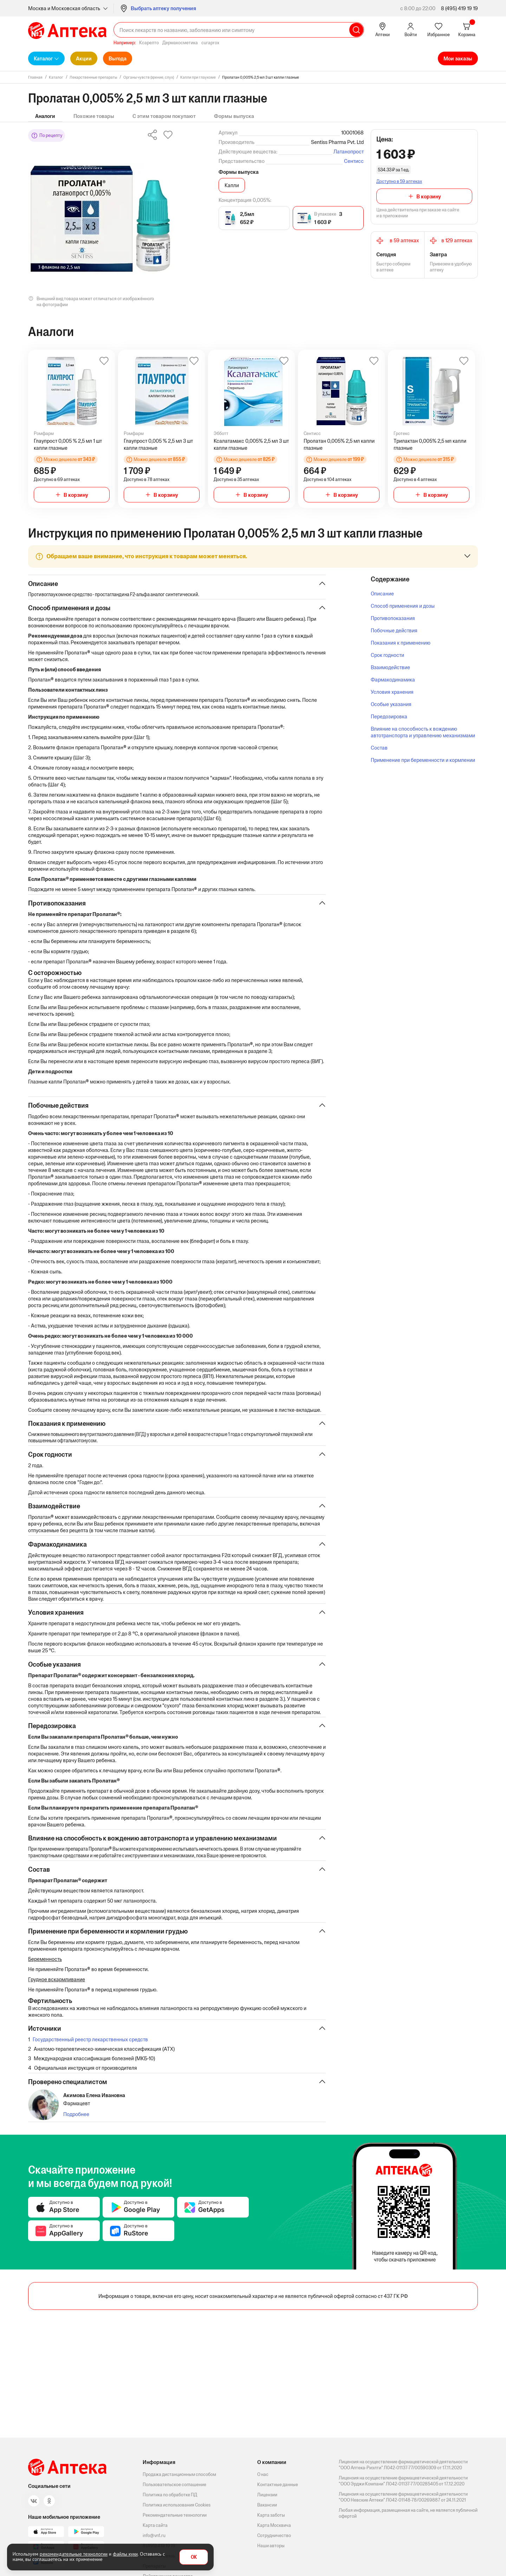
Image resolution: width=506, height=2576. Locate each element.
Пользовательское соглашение (174, 2485)
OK (194, 2557)
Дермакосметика (180, 43)
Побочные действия (394, 630)
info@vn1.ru (154, 2535)
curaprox (210, 43)
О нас (262, 2474)
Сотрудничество (274, 2535)
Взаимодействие (390, 667)
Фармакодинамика (393, 679)
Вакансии (267, 2505)
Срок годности (387, 655)
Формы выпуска (234, 116)
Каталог (43, 58)
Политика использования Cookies (176, 2505)
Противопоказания (393, 618)
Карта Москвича (274, 2525)
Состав (379, 747)
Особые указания (391, 704)
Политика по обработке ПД (170, 2495)
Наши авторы (271, 2546)
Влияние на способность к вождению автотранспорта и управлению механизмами (423, 732)
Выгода (117, 58)
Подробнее (76, 2155)
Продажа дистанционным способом (179, 2474)
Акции (84, 58)
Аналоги (45, 116)
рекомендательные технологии (74, 2554)
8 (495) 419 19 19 (459, 8)
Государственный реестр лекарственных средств (90, 2078)
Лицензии (267, 2495)
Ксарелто (149, 43)
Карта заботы (271, 2515)
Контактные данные (277, 2485)
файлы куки (125, 2554)
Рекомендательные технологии (175, 2515)
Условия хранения (392, 692)
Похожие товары (93, 116)
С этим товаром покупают (164, 116)
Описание (382, 593)
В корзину (428, 196)
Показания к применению (400, 642)
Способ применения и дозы (403, 605)
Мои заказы (457, 58)
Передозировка (389, 716)
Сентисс (354, 161)
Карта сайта (155, 2525)
